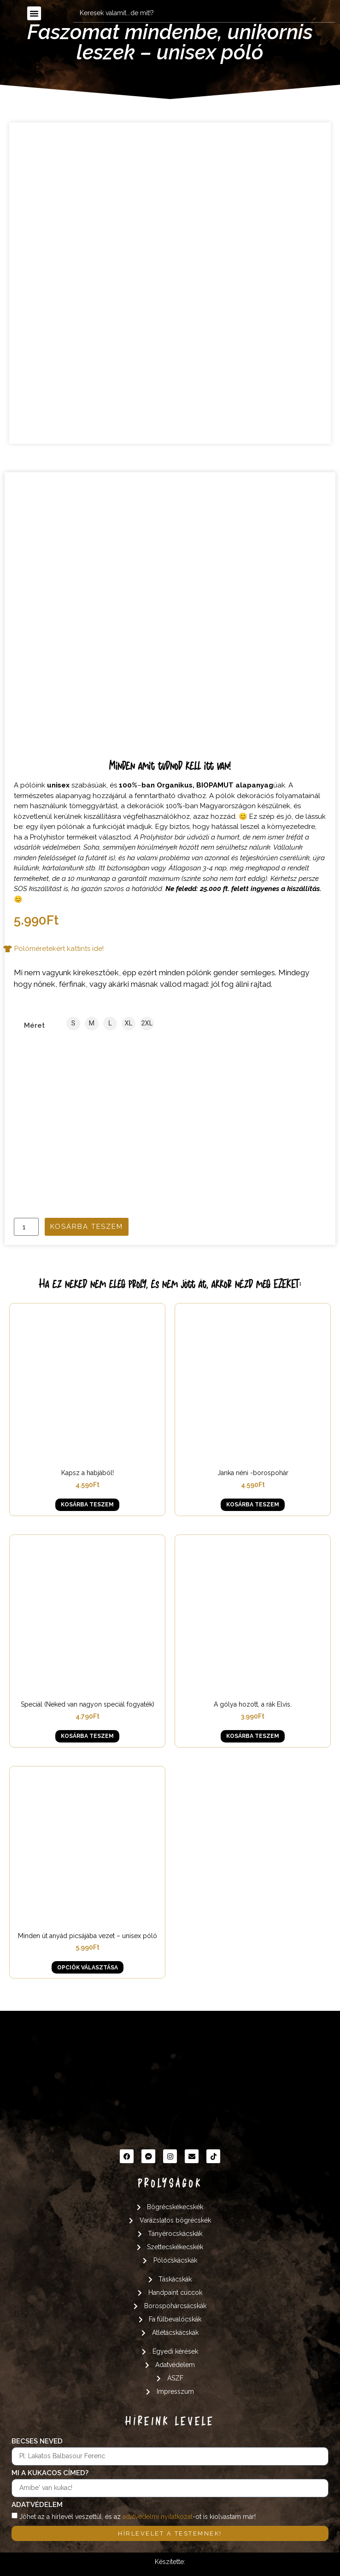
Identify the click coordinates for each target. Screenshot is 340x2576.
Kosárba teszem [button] (87, 1504)
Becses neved (37, 2441)
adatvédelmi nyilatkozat (158, 2516)
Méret (34, 1025)
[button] (34, 13)
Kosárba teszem (86, 1226)
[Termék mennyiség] (26, 1227)
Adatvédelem (37, 2505)
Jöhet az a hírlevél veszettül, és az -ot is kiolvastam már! (137, 2516)
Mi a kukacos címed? (50, 2473)
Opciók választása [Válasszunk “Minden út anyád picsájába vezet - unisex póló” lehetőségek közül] (87, 1967)
